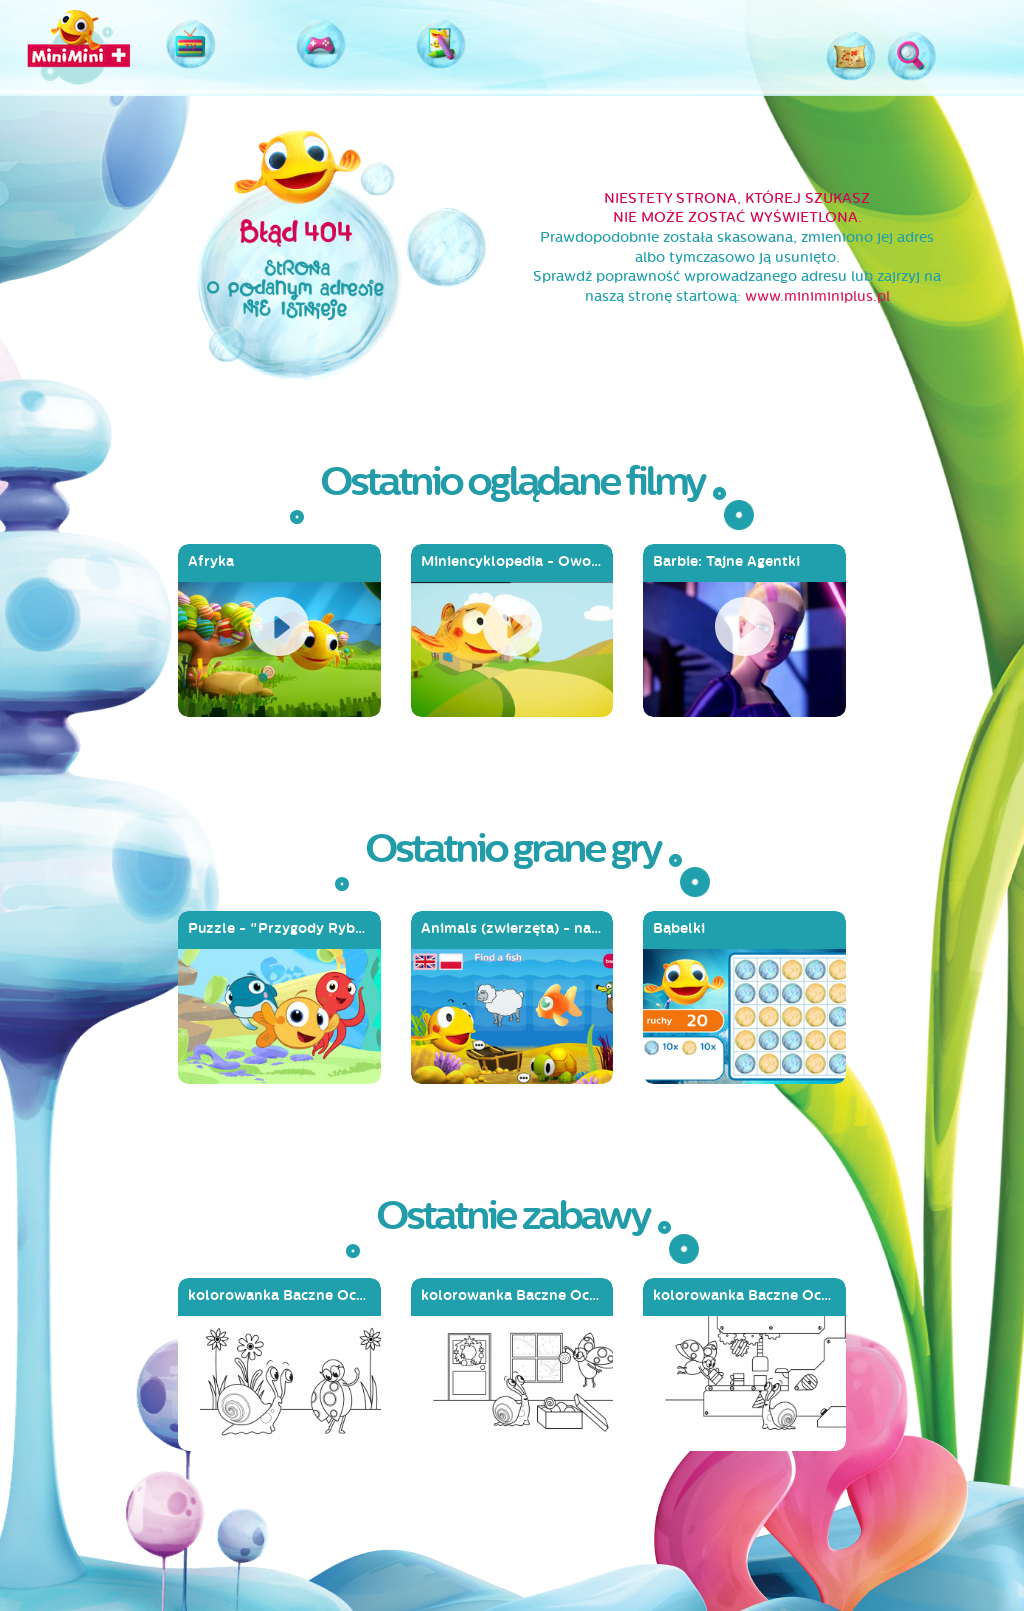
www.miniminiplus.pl (817, 296)
